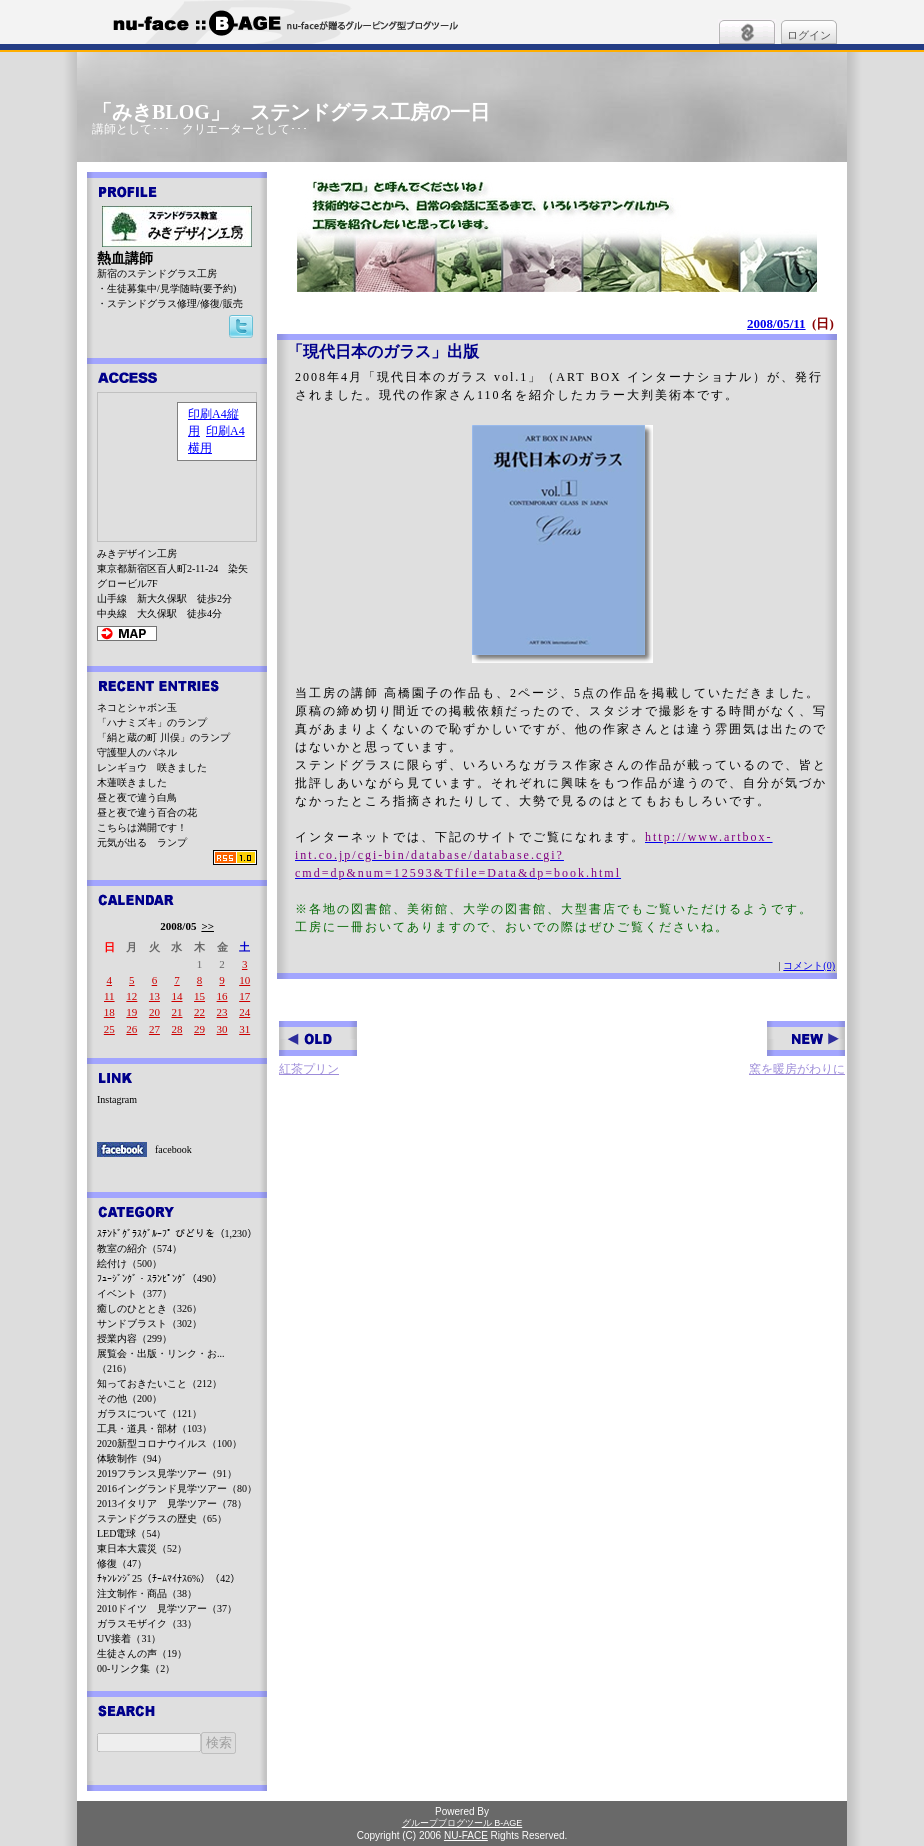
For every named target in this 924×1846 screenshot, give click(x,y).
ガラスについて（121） (149, 1413)
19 (131, 1012)
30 (222, 1029)
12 (131, 996)
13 (154, 996)
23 (222, 1012)
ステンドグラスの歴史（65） (162, 1518)
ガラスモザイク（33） (147, 1623)
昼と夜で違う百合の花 (147, 812)
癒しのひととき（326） (149, 1308)
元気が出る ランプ (142, 842)
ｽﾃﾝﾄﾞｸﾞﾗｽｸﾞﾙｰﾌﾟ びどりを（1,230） (177, 1233)
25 (109, 1029)
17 (244, 996)
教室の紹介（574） (139, 1248)
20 (154, 1012)
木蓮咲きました (132, 782)
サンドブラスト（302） (149, 1323)
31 (244, 1029)
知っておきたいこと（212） (159, 1383)
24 (244, 1012)
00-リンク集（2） (136, 1668)
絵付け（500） (129, 1263)
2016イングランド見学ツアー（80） (177, 1488)
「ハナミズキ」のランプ (152, 722)
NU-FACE (466, 1835)
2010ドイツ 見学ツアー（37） (167, 1608)
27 (154, 1029)
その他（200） (129, 1398)
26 (131, 1029)
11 (109, 996)
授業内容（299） (134, 1338)
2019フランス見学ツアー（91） (167, 1473)
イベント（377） (134, 1293)
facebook (173, 1149)
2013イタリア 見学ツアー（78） (172, 1503)
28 (176, 1029)
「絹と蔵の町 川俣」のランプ (163, 737)
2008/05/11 (776, 323)
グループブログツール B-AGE (462, 1823)
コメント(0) (809, 965)
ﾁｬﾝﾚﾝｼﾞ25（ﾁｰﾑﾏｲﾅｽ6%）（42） (168, 1578)
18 (109, 1012)
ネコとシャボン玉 (137, 707)
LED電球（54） (131, 1533)
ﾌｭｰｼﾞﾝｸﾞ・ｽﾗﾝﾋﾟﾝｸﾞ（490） (159, 1278)
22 (199, 1012)
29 (199, 1029)
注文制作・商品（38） (147, 1593)
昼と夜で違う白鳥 (137, 797)
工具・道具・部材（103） (154, 1428)
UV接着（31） (129, 1638)
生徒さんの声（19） (142, 1653)
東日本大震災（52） (142, 1548)
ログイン (809, 35)
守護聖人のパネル (137, 752)
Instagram (117, 1099)
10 (244, 980)
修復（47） (122, 1563)
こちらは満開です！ (142, 827)
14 (176, 996)
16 (222, 996)
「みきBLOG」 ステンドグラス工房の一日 (291, 112)
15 (199, 996)
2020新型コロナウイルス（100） (169, 1443)
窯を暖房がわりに (797, 1048)
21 (176, 1012)
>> (207, 926)
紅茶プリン (318, 1048)
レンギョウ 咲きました (152, 767)
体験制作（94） (132, 1458)
